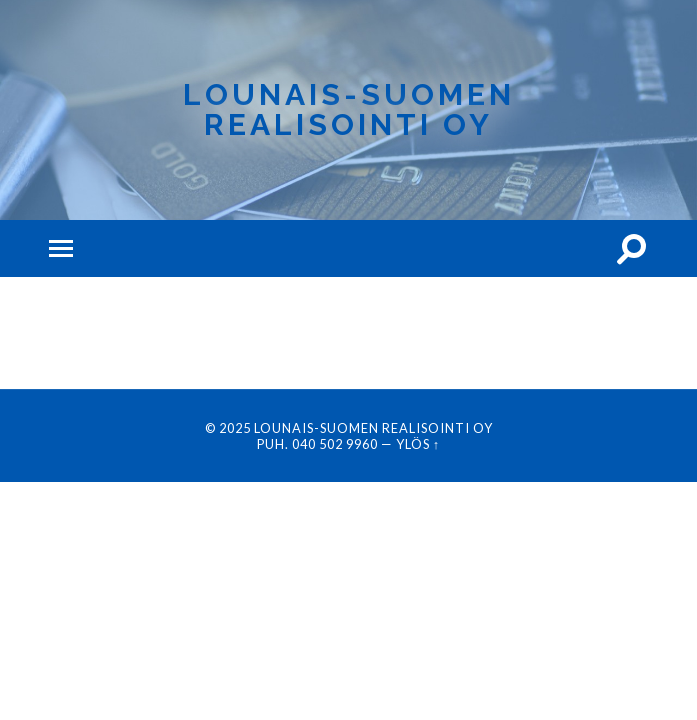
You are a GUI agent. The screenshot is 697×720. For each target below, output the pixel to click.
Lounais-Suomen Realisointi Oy (349, 109)
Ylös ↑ (418, 444)
